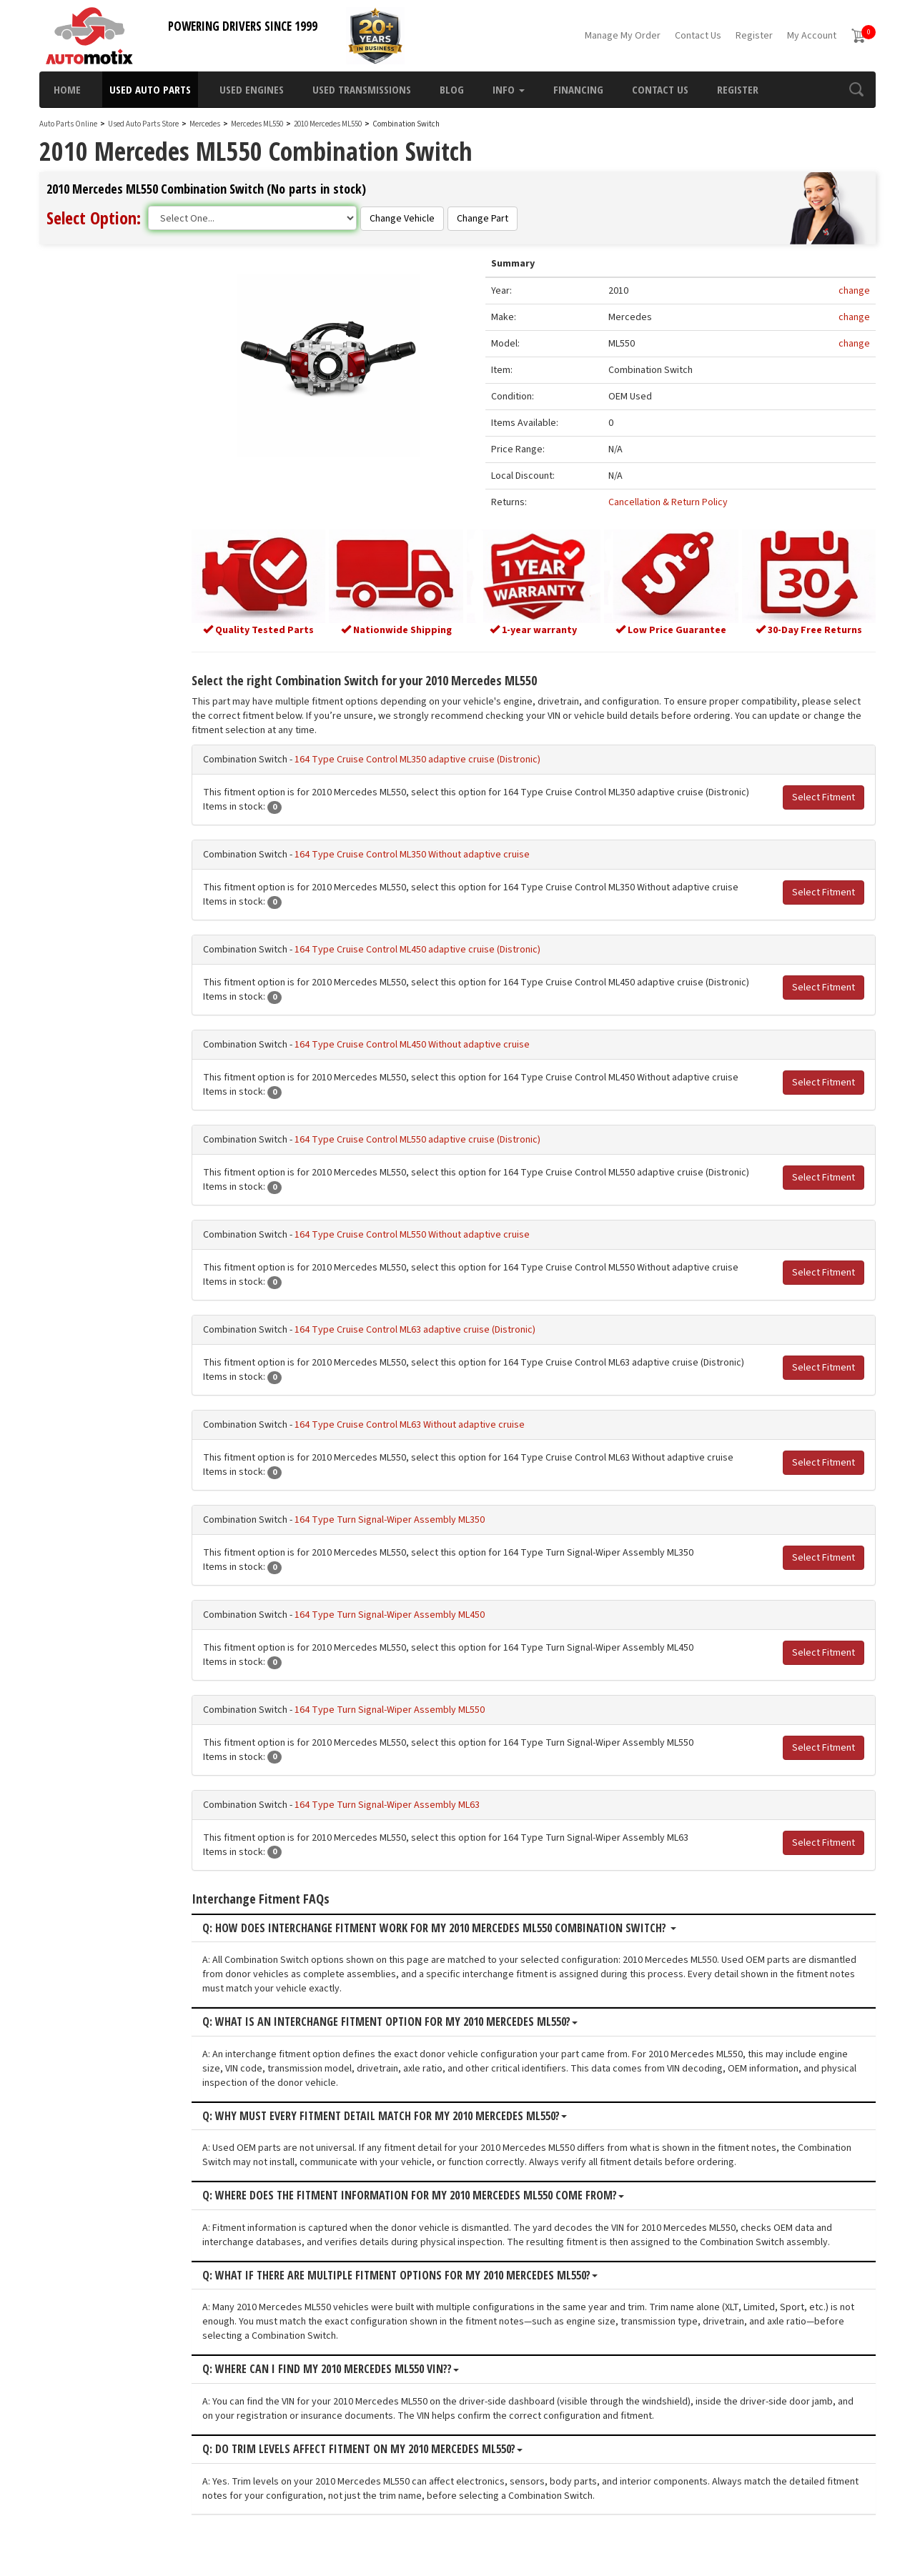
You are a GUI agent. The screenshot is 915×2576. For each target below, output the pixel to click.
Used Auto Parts (150, 89)
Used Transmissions (361, 89)
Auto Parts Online (68, 124)
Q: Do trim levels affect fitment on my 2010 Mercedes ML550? (386, 2447)
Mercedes (204, 124)
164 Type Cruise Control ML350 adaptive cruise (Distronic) (441, 757)
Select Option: (93, 217)
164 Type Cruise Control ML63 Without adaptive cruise (433, 1423)
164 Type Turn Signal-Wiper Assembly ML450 (413, 1613)
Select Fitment (823, 795)
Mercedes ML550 (258, 124)
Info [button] (509, 89)
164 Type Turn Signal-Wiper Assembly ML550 (413, 1708)
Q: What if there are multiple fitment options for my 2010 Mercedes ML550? (423, 2273)
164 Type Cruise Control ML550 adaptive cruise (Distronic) (441, 1137)
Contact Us (698, 36)
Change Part (482, 219)
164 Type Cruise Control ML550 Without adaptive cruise (435, 1232)
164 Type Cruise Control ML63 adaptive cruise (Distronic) (438, 1328)
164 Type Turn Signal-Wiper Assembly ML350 (413, 1518)
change (854, 291)
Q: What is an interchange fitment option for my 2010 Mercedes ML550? (413, 2020)
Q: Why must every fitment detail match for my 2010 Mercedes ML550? (408, 2113)
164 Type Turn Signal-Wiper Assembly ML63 (410, 1803)
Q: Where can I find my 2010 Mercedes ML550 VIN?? (354, 2367)
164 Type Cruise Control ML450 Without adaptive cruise (435, 1042)
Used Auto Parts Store (143, 124)
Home (67, 89)
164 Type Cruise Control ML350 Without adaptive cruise (435, 852)
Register (754, 36)
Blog (452, 89)
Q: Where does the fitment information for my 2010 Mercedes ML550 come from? (437, 2193)
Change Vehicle (402, 219)
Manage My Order (623, 36)
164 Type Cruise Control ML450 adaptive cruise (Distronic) (441, 947)
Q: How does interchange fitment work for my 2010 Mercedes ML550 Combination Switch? (463, 1925)
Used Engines (251, 89)
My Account (811, 36)
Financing (578, 89)
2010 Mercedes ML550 (328, 124)
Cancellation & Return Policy (677, 503)
